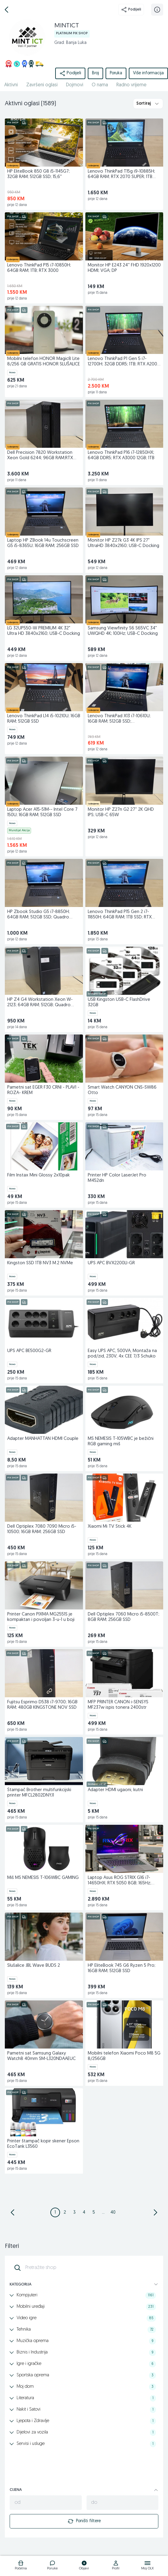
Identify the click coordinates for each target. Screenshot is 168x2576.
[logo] (20, 2566)
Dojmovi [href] (74, 85)
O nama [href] (100, 85)
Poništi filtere (84, 2521)
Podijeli (131, 10)
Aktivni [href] (11, 85)
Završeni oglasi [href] (42, 85)
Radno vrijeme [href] (131, 85)
